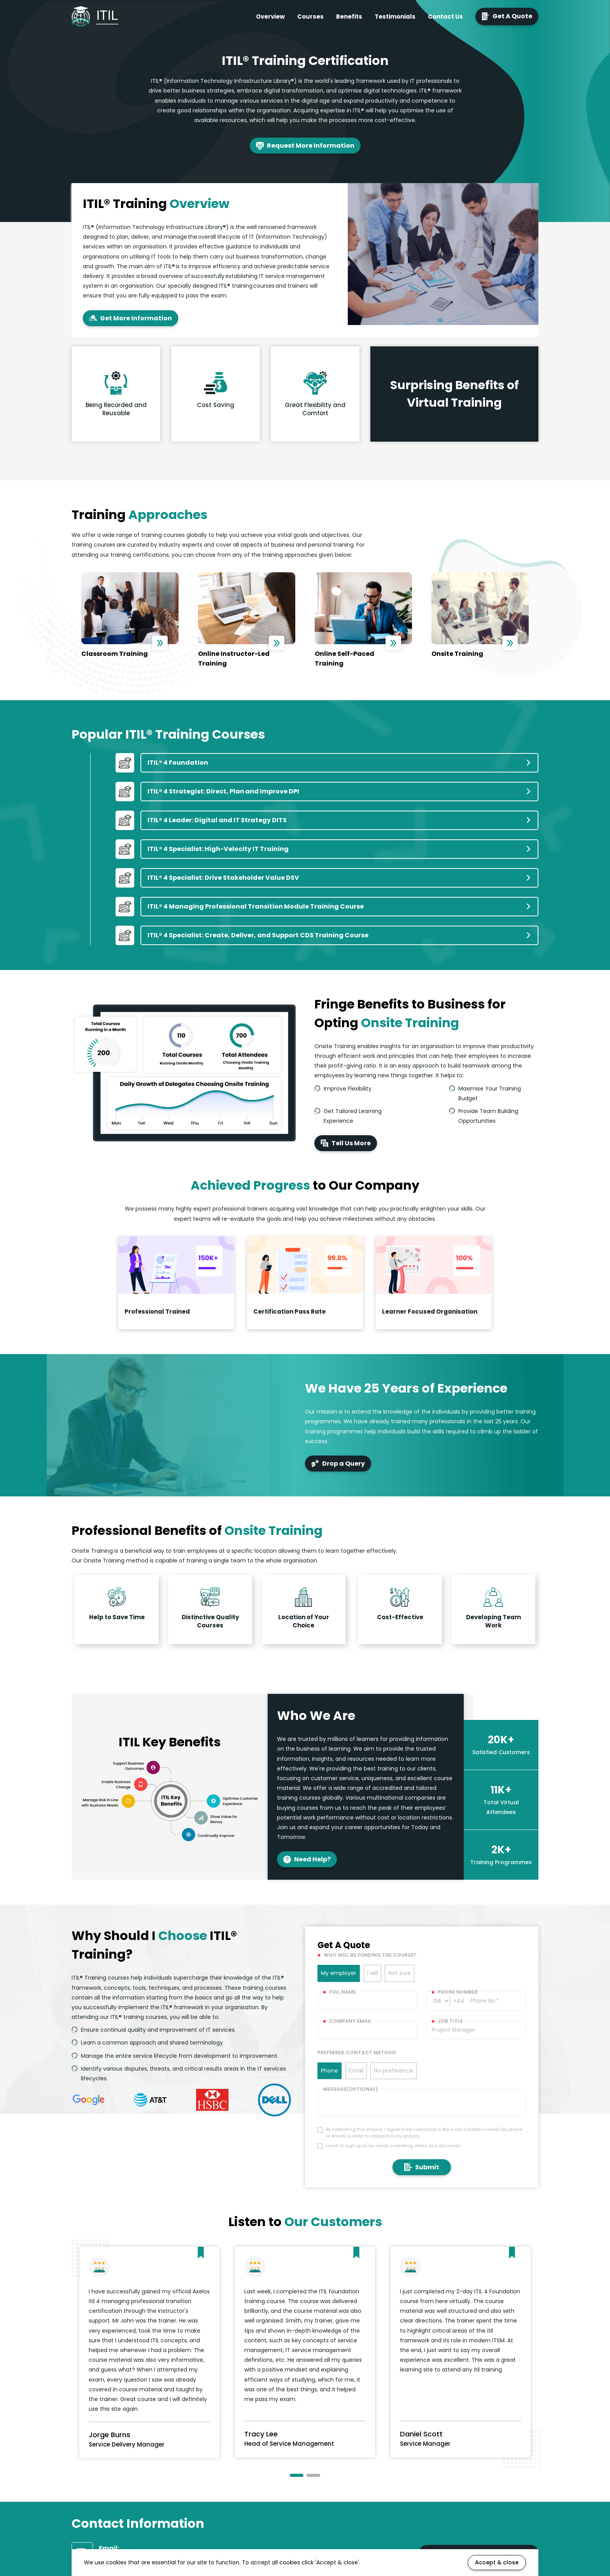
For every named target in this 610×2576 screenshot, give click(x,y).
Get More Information (130, 318)
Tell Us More (346, 1143)
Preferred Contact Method (356, 2052)
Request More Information (305, 145)
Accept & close (497, 2562)
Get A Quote (507, 16)
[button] (296, 2475)
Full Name (339, 1992)
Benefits (349, 16)
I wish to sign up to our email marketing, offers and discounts (393, 2146)
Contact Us (445, 16)
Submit (421, 2167)
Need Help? (307, 1859)
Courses (310, 16)
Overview (270, 16)
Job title (447, 2021)
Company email (347, 2021)
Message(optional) (350, 2089)
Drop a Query (338, 1463)
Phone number (454, 1992)
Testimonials (395, 16)
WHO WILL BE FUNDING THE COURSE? (367, 1955)
